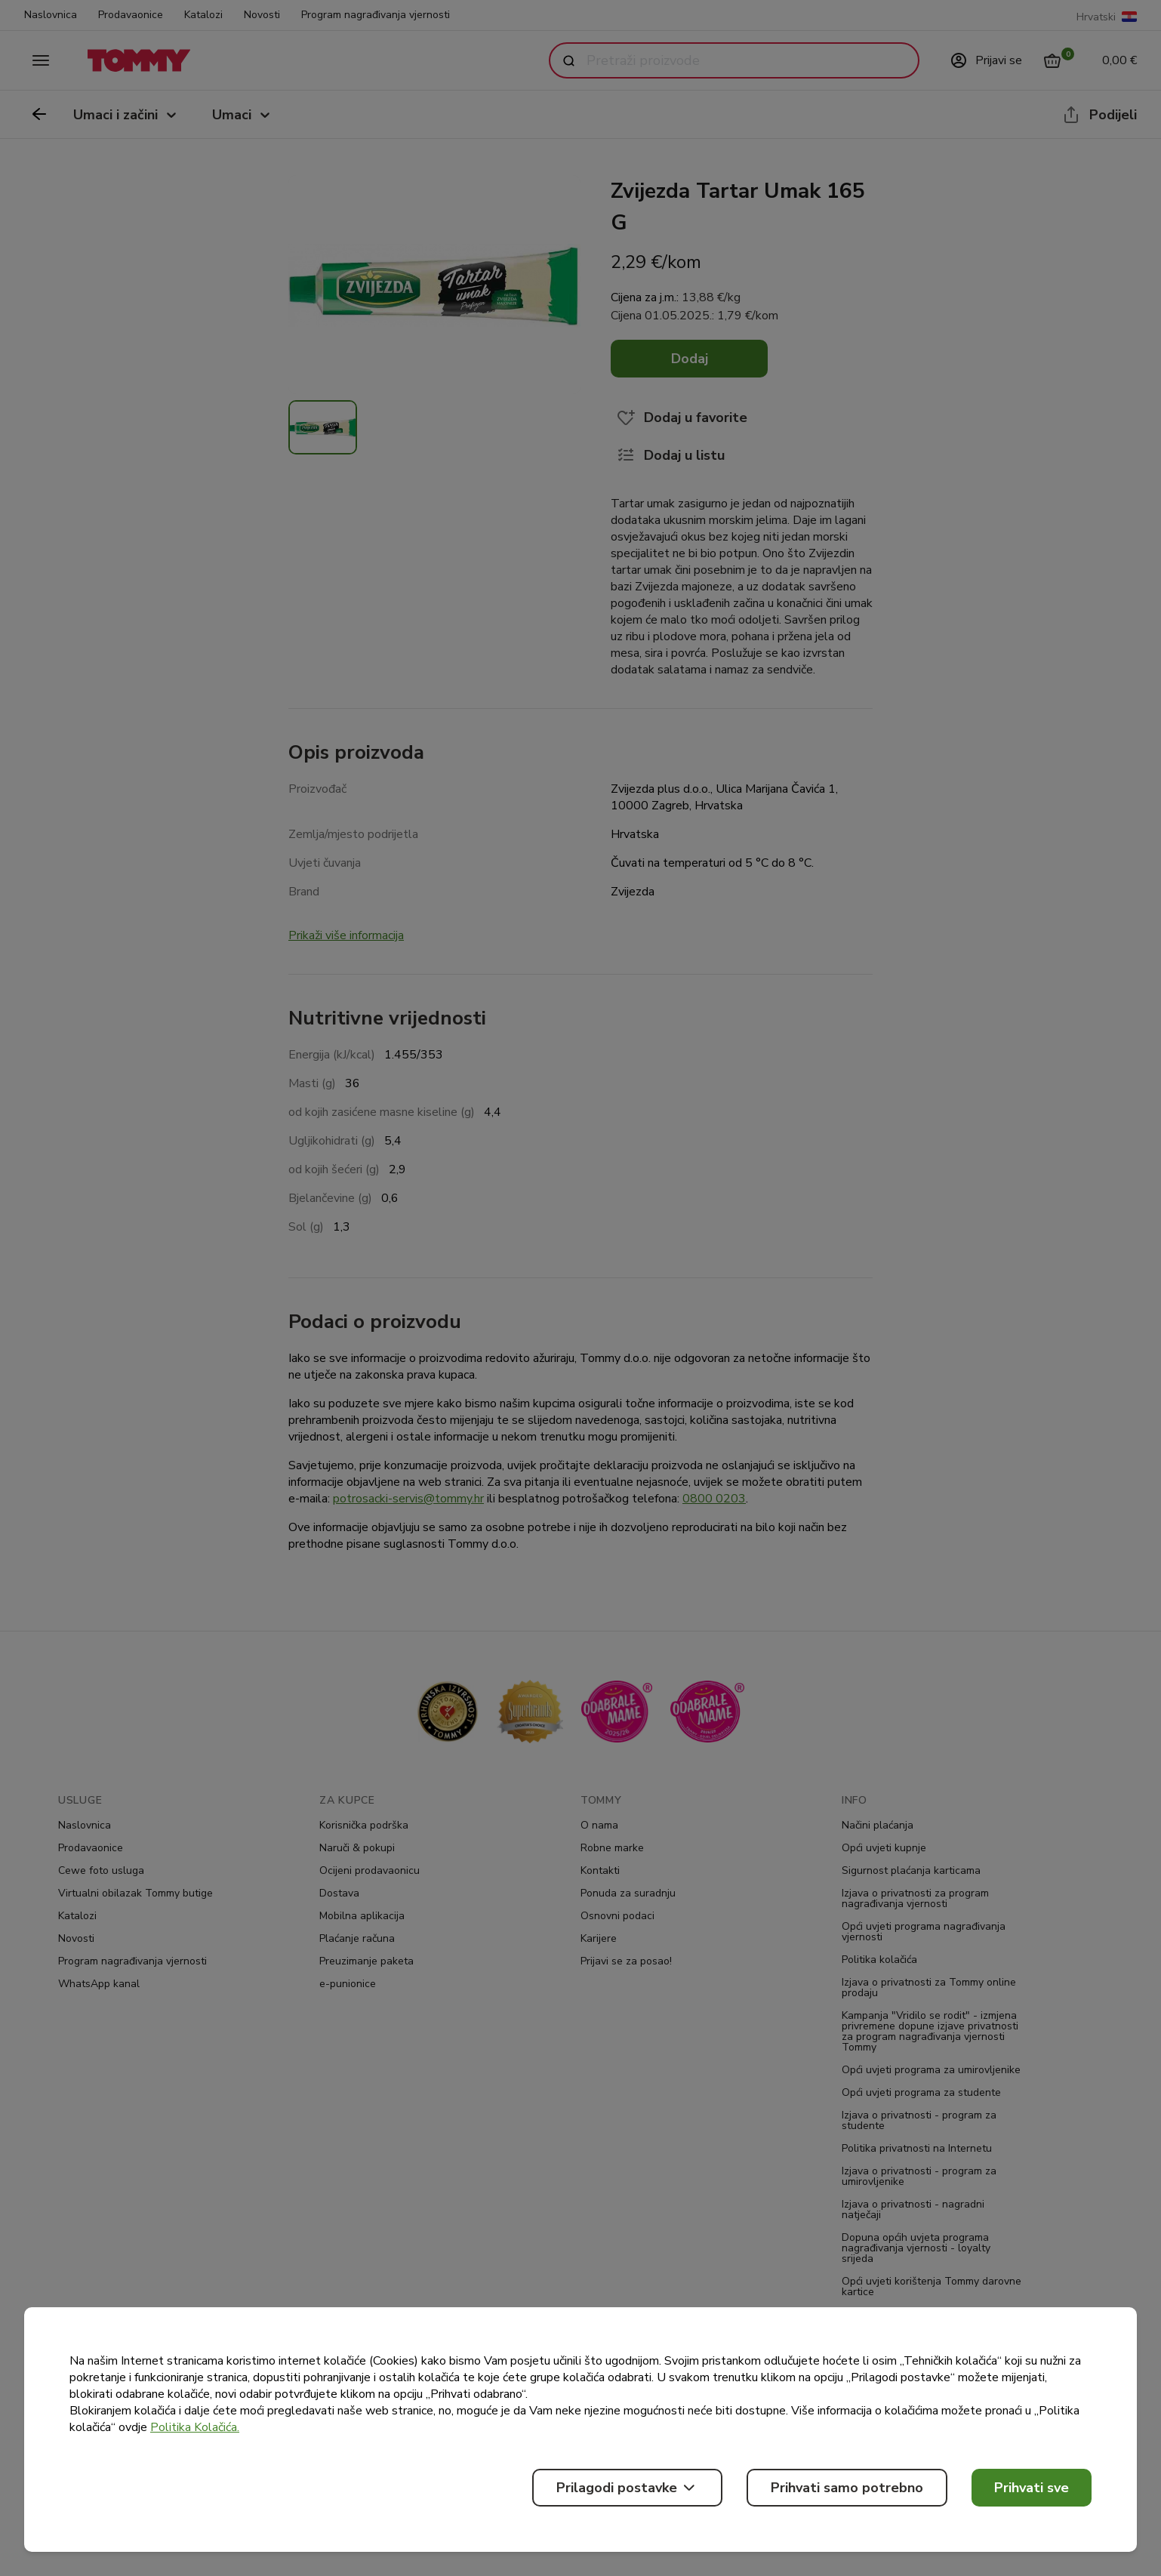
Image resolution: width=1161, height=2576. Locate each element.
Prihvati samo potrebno (847, 2488)
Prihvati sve (1031, 2488)
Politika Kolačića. (194, 2427)
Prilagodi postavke (627, 2488)
